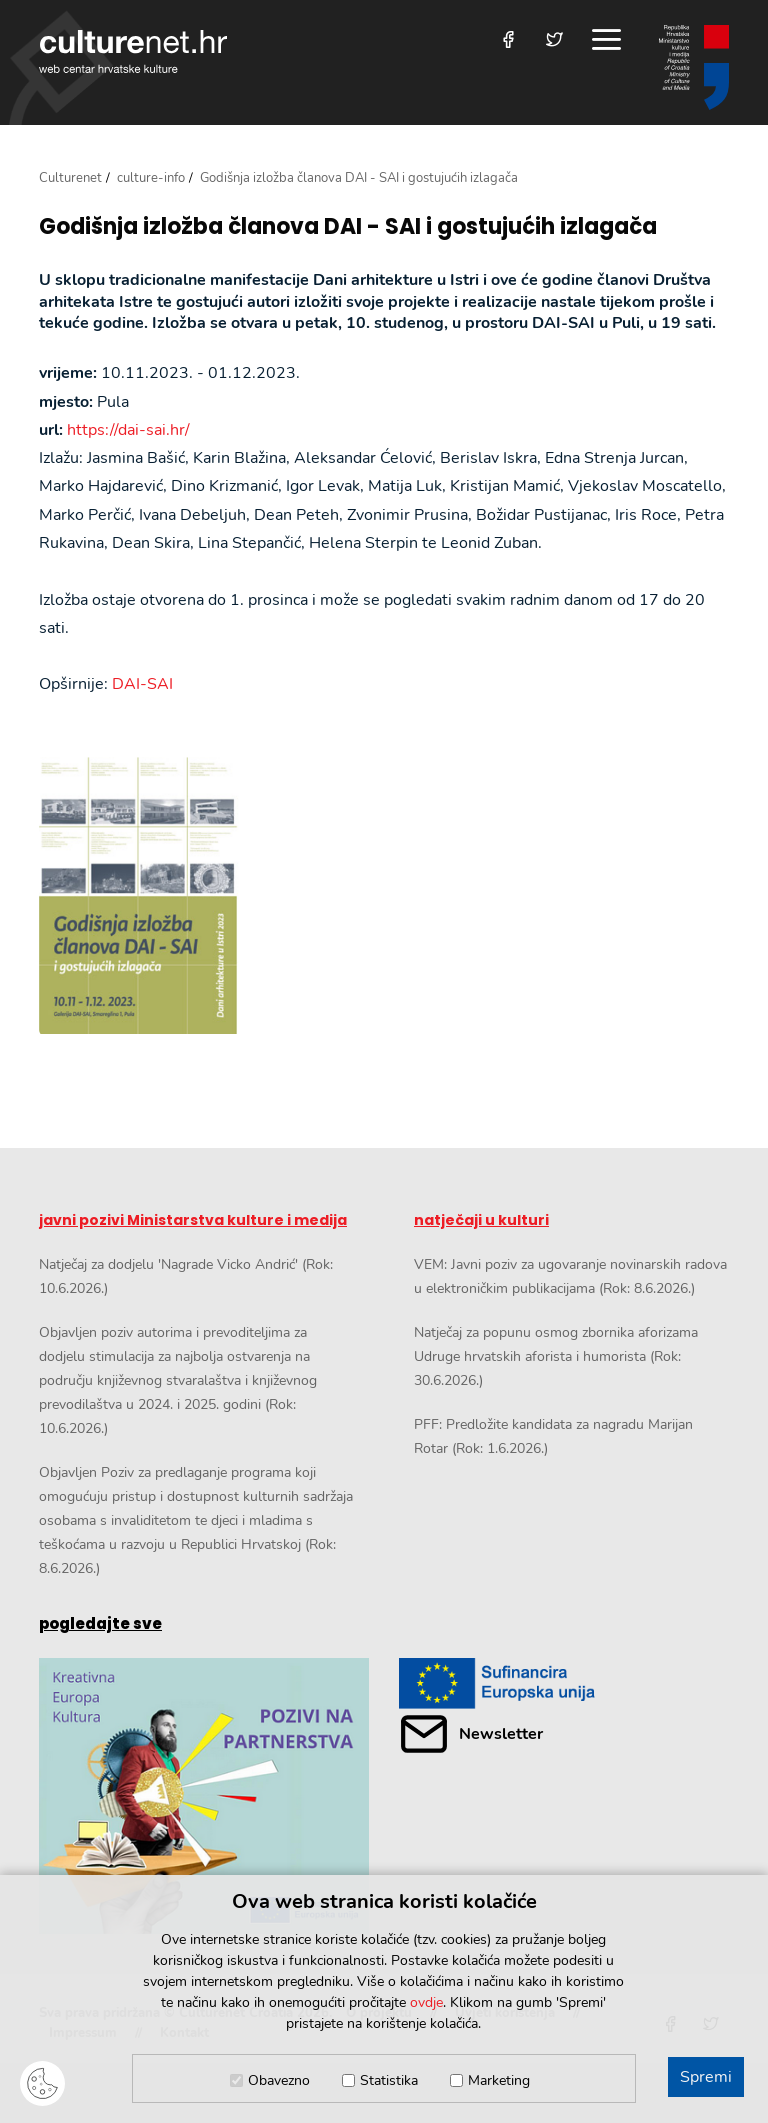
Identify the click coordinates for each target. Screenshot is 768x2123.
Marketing (499, 2080)
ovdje (426, 2002)
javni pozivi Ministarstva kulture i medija (193, 1220)
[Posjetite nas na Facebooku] (508, 39)
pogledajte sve (100, 1623)
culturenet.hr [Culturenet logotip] (133, 51)
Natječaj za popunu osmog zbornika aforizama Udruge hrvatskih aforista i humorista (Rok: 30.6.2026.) (556, 1356)
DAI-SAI (142, 684)
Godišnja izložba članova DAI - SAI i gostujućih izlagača (348, 227)
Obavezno (279, 2080)
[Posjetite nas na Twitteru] (554, 39)
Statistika (389, 2080)
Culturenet (70, 178)
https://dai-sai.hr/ (128, 430)
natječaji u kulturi (481, 1220)
